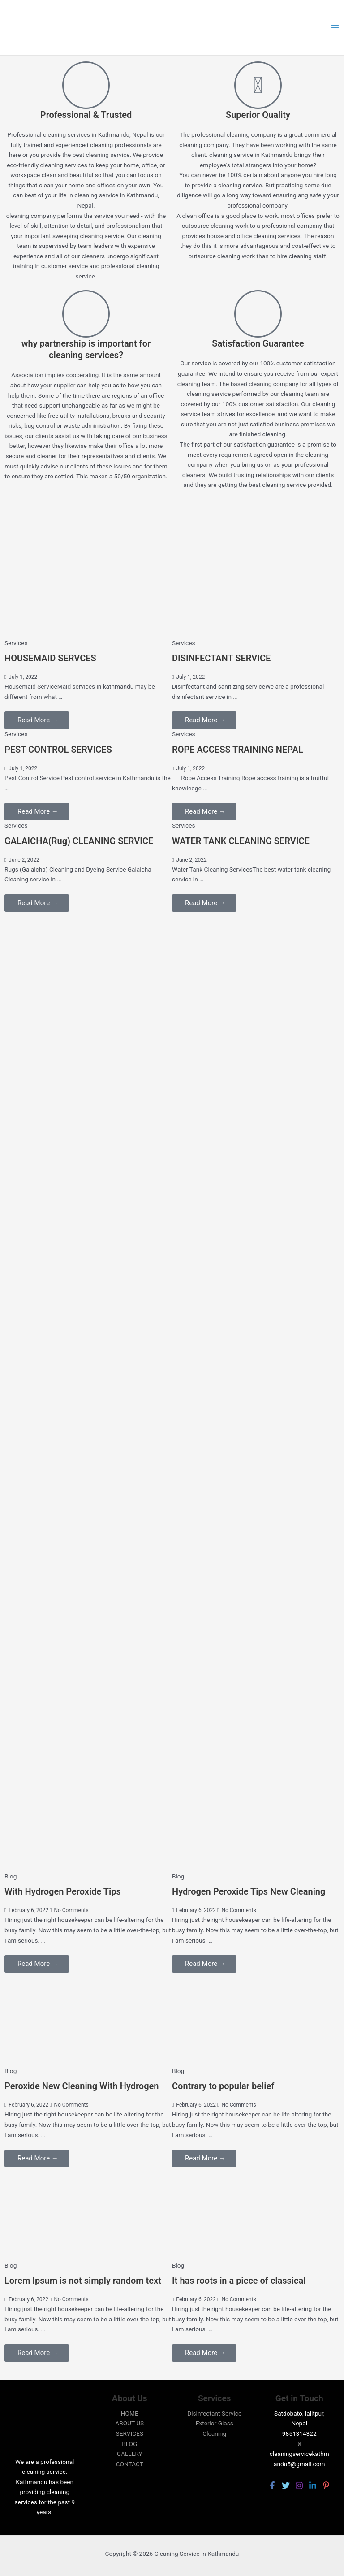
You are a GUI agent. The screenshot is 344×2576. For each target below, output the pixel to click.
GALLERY (129, 2453)
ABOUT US (129, 2423)
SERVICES (129, 2433)
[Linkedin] (313, 2485)
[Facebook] (272, 2485)
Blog (10, 1876)
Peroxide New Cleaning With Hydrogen (81, 2086)
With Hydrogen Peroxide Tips (62, 1891)
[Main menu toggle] (335, 27)
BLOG (129, 2443)
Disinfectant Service (214, 2413)
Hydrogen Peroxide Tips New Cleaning (248, 1891)
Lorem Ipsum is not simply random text (82, 2280)
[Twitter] (286, 2485)
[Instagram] (299, 2485)
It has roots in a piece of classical (238, 2280)
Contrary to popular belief (223, 2086)
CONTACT (129, 2464)
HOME (129, 2413)
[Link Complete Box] (88, 683)
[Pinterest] (326, 2485)
